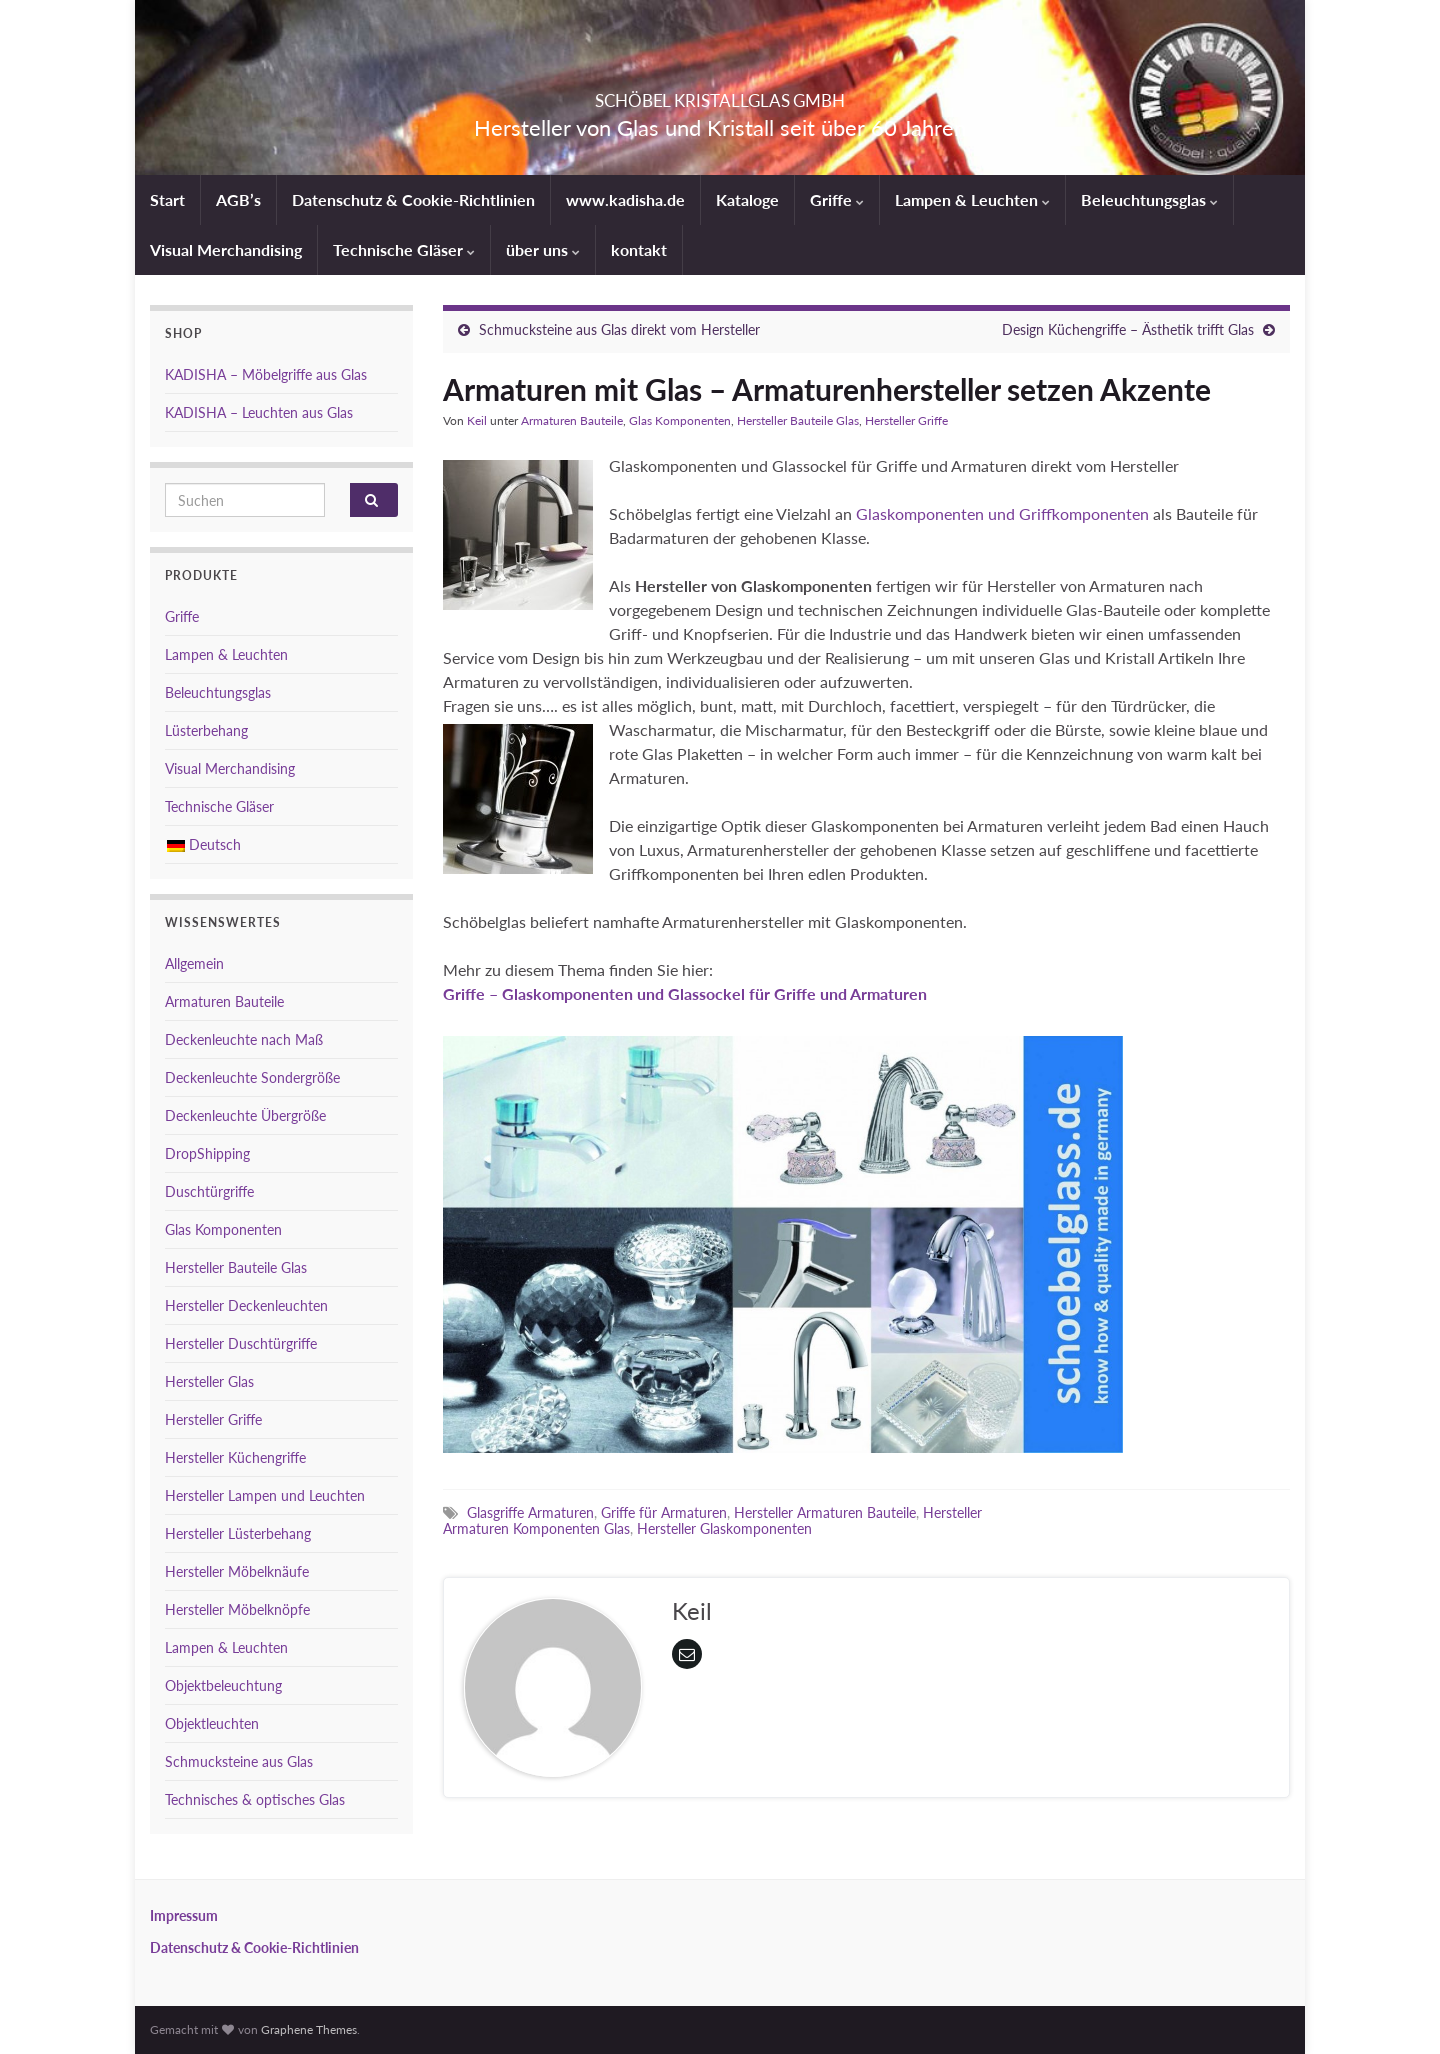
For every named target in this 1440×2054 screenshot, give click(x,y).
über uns (543, 249)
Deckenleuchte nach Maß (244, 1039)
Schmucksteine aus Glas (239, 1761)
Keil (477, 420)
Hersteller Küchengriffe (235, 1457)
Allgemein (194, 963)
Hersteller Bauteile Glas (798, 420)
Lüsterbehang (206, 730)
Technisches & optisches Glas (255, 1799)
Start (167, 199)
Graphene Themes (309, 2029)
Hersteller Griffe (906, 420)
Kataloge (747, 199)
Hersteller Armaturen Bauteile (825, 1512)
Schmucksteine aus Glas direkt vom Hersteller (619, 329)
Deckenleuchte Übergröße (245, 1115)
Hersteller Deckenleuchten (246, 1305)
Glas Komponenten (680, 420)
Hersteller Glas (209, 1381)
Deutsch (204, 844)
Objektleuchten (212, 1723)
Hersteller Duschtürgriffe (241, 1343)
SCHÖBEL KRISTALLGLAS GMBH (720, 94)
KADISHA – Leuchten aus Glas (259, 412)
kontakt (639, 249)
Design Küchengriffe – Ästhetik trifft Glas (1128, 329)
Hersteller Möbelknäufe (237, 1571)
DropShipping (207, 1153)
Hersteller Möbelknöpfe (237, 1609)
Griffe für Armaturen (664, 1512)
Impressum (184, 1915)
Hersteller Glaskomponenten (724, 1528)
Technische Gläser (404, 249)
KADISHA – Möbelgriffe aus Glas (266, 374)
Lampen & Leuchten (972, 199)
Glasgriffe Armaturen (530, 1512)
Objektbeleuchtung (223, 1685)
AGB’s (238, 199)
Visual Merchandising (226, 249)
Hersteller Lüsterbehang (238, 1533)
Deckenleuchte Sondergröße (252, 1077)
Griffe (837, 199)
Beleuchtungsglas (1149, 199)
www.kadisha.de (625, 199)
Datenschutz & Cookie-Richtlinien (413, 199)
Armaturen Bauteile (572, 420)
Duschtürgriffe (209, 1191)
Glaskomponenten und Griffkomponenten (1002, 513)
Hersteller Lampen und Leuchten (265, 1495)
